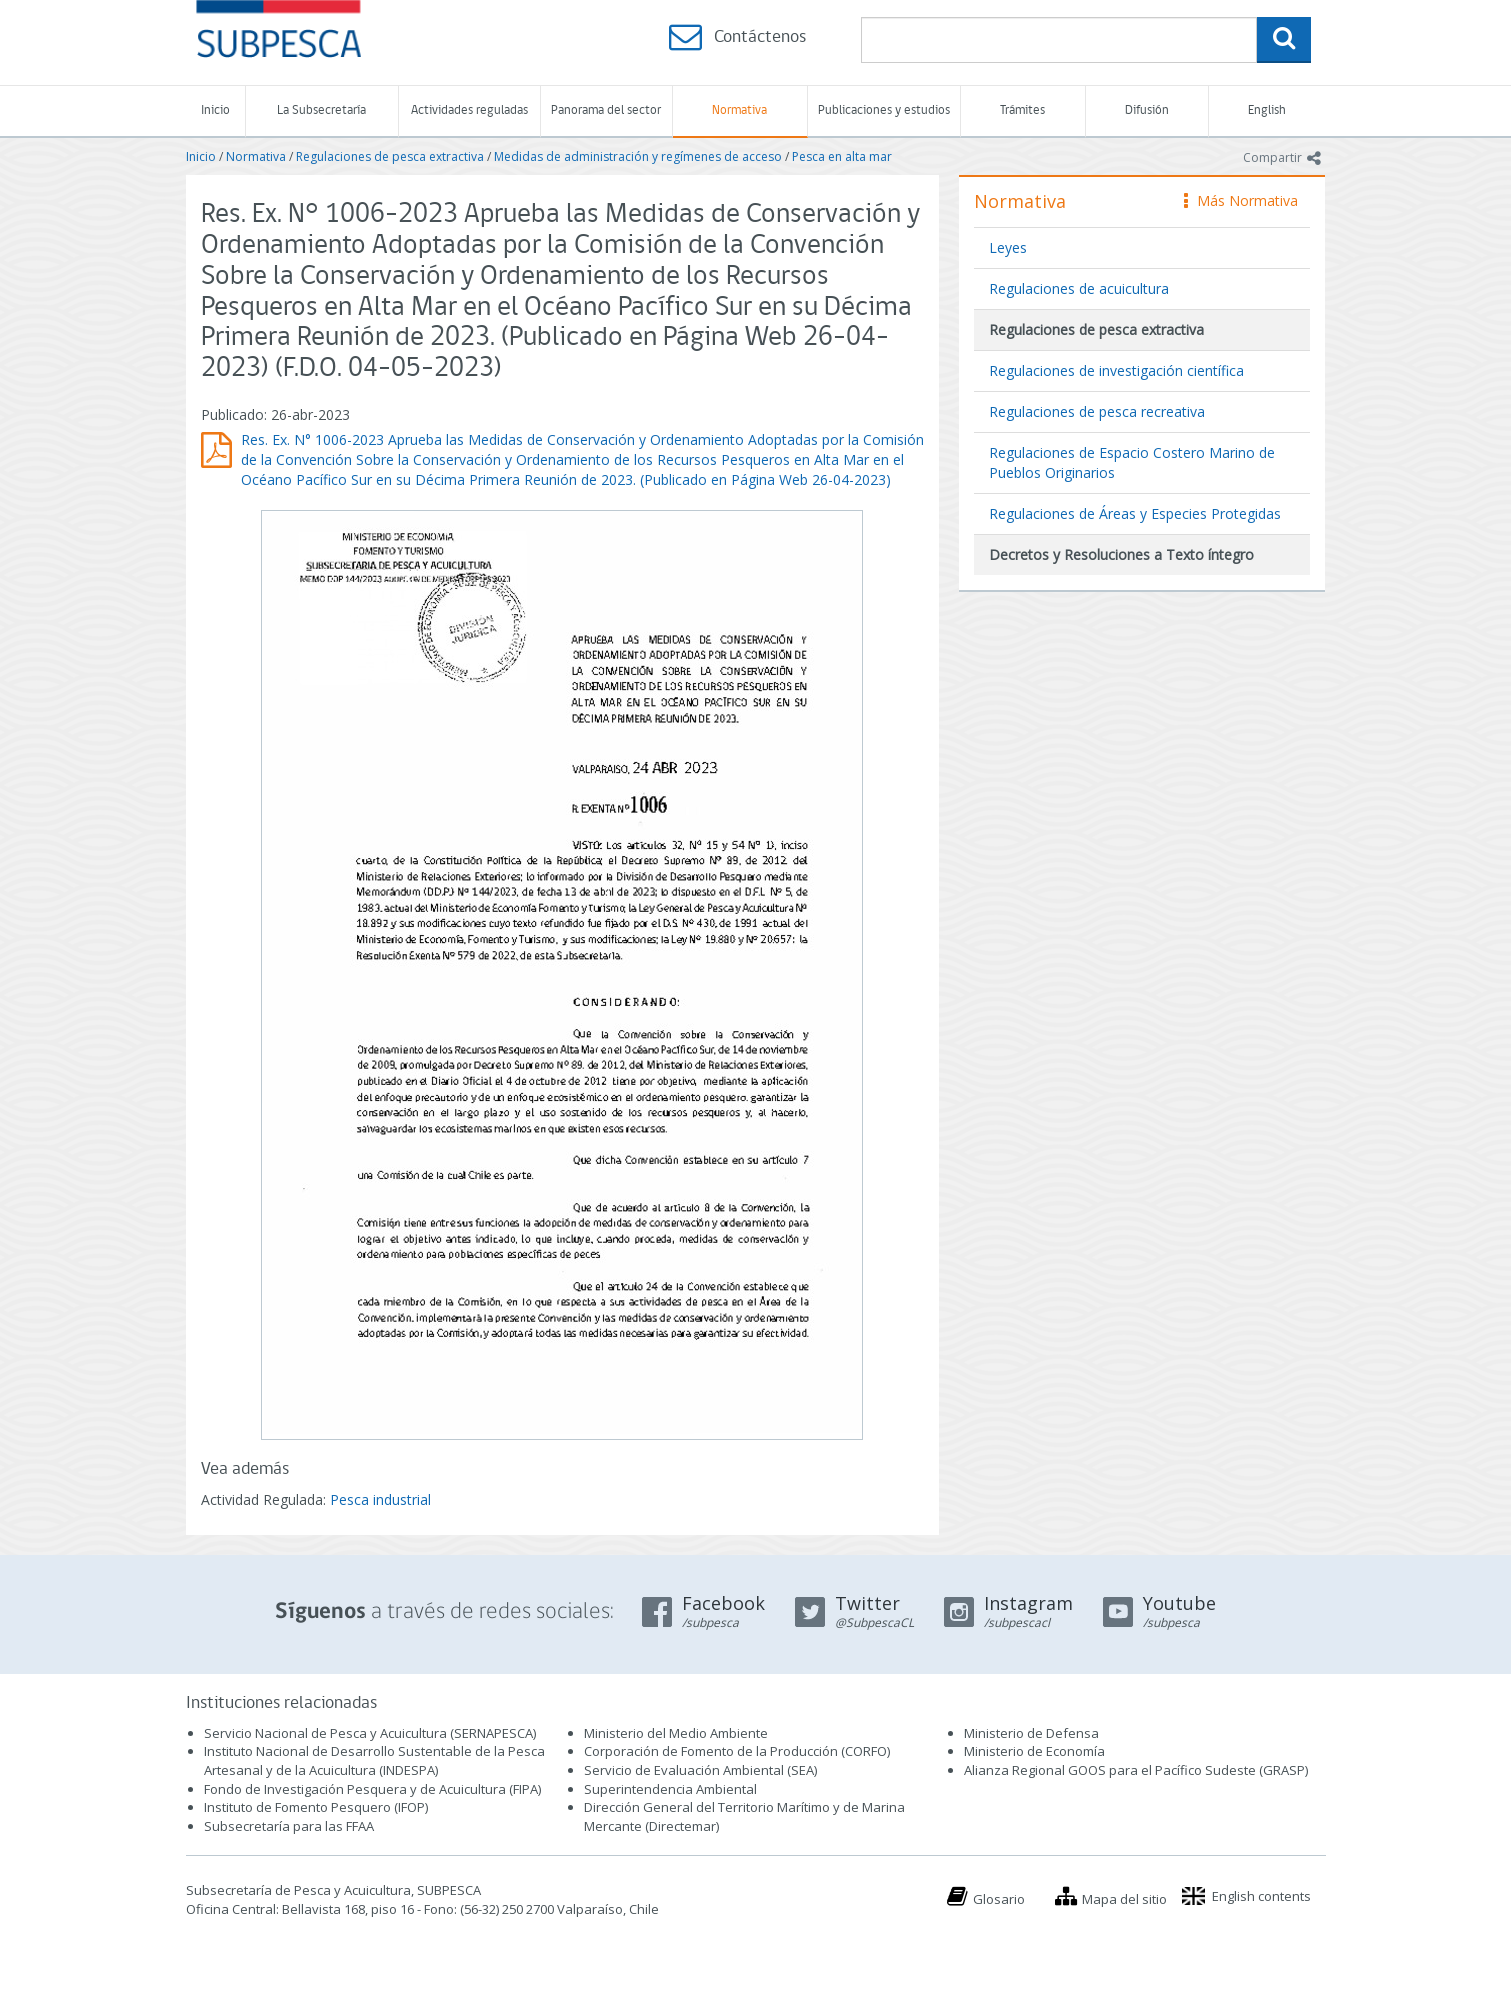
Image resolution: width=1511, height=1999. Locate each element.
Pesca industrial (380, 1499)
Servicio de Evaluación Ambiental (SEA (699, 1770)
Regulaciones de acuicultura (1079, 288)
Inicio (215, 110)
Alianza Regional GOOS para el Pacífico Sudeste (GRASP (1134, 1770)
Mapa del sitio (1124, 1899)
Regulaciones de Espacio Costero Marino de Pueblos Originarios (1132, 462)
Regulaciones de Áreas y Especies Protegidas (1135, 513)
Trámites (1022, 110)
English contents (1261, 1896)
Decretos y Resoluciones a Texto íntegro (1121, 554)
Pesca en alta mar (842, 156)
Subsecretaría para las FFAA (289, 1826)
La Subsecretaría (321, 110)
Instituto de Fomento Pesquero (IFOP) (316, 1807)
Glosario (999, 1899)
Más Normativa (1241, 200)
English (1267, 110)
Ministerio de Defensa (1031, 1733)
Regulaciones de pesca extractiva (390, 156)
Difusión (1147, 110)
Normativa (739, 110)
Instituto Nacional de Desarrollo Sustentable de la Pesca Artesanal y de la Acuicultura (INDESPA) (374, 1760)
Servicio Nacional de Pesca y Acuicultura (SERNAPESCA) (370, 1733)
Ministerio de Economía (1034, 1751)
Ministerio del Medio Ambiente (676, 1733)
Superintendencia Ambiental (670, 1789)
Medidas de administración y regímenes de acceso (638, 156)
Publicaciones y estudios (884, 110)
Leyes (1008, 247)
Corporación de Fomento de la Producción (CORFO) (737, 1751)
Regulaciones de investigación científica (1116, 370)
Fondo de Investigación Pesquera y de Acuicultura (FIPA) (372, 1789)
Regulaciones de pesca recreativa (1097, 411)
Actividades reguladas (469, 110)
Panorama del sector (606, 110)
